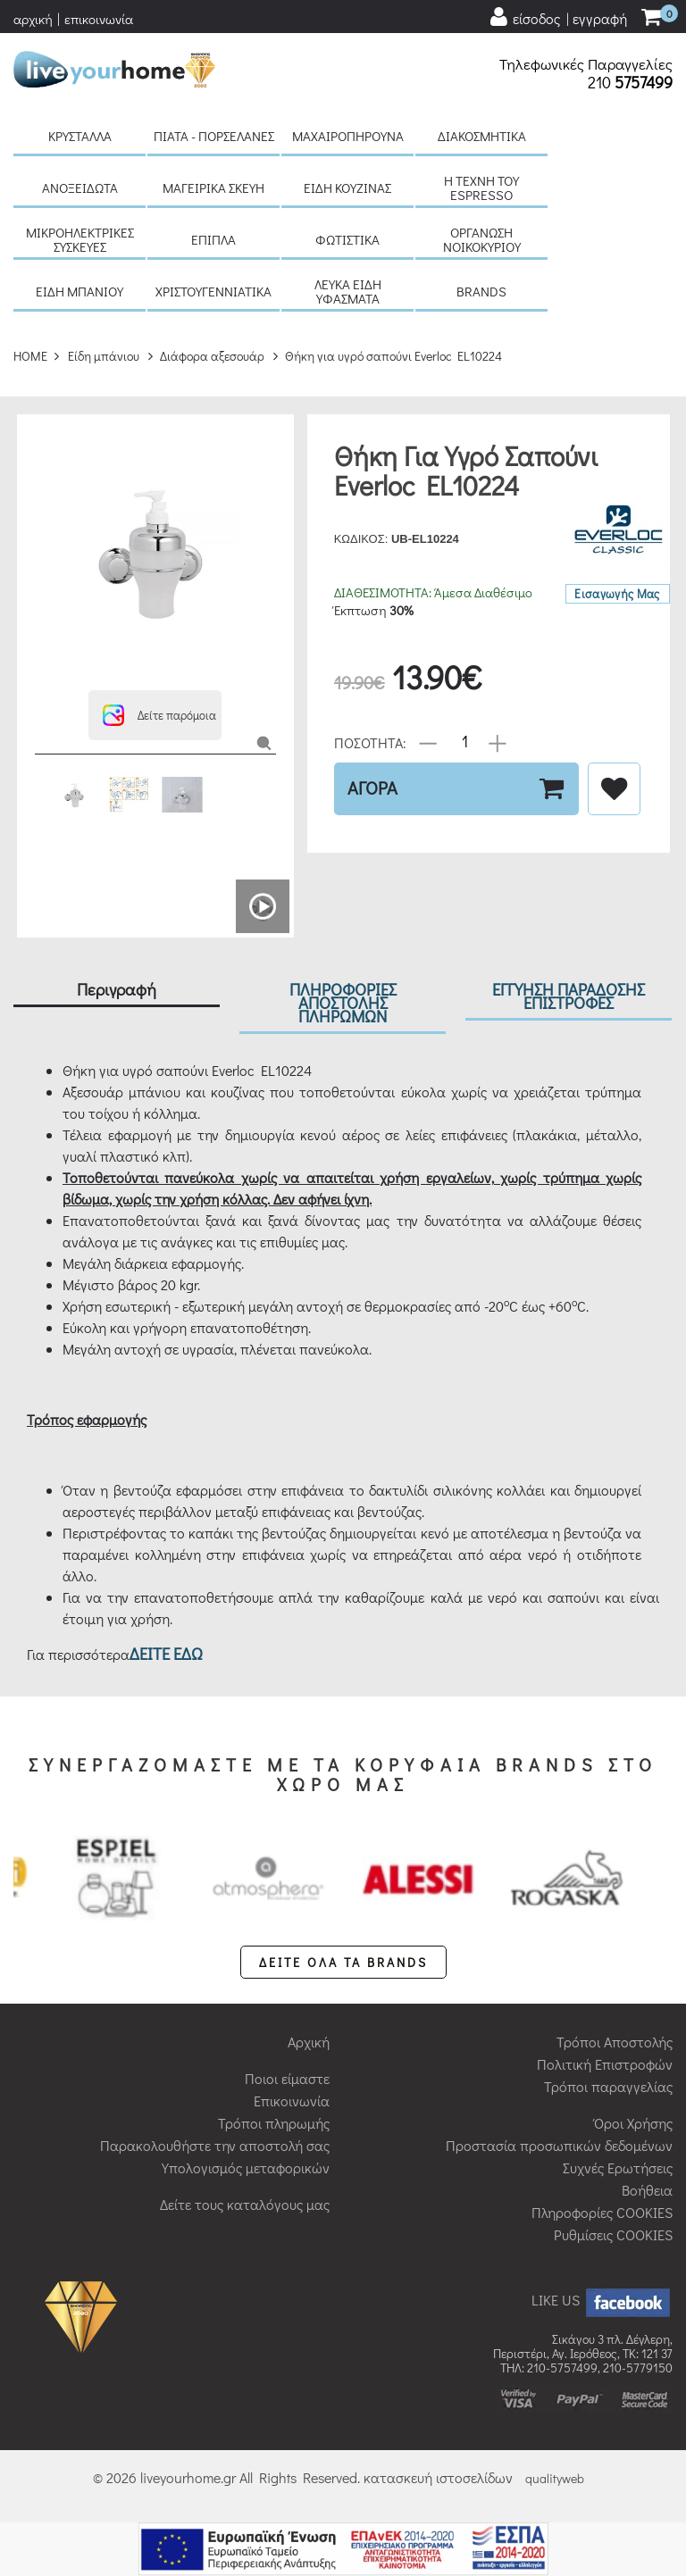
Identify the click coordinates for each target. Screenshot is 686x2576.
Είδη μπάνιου (79, 291)
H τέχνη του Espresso (481, 187)
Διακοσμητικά (482, 136)
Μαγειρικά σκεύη (213, 187)
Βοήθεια (647, 2189)
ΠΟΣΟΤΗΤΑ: (370, 741)
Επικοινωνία (292, 2100)
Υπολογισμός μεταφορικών (246, 2167)
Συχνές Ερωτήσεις (618, 2167)
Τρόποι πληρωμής (274, 2122)
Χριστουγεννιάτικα (213, 291)
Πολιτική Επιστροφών (605, 2064)
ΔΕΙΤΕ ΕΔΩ (166, 1653)
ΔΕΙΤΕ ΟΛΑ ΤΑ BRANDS (343, 1962)
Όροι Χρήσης (633, 2122)
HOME (30, 355)
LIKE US (602, 2299)
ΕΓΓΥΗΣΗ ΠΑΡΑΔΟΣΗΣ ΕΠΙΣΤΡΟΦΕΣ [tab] (568, 995)
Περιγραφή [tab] (116, 989)
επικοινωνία (98, 19)
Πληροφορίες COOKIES (602, 2212)
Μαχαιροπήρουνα (348, 136)
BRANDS (481, 291)
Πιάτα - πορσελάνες (214, 136)
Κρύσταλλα (80, 136)
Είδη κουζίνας (347, 187)
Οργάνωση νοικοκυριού (482, 239)
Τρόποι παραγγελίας (608, 2086)
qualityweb (554, 2478)
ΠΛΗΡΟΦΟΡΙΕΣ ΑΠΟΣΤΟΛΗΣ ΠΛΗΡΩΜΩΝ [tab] (343, 1002)
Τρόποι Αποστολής (614, 2041)
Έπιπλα (213, 239)
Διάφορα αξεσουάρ (212, 355)
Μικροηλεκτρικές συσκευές (80, 239)
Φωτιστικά (347, 239)
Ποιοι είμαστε (287, 2078)
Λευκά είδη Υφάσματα (347, 291)
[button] (155, 715)
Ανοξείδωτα (80, 187)
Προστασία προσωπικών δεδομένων (559, 2145)
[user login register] (557, 17)
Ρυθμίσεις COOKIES (613, 2234)
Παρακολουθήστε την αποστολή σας (215, 2145)
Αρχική (309, 2041)
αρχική (33, 19)
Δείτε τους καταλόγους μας (245, 2204)
